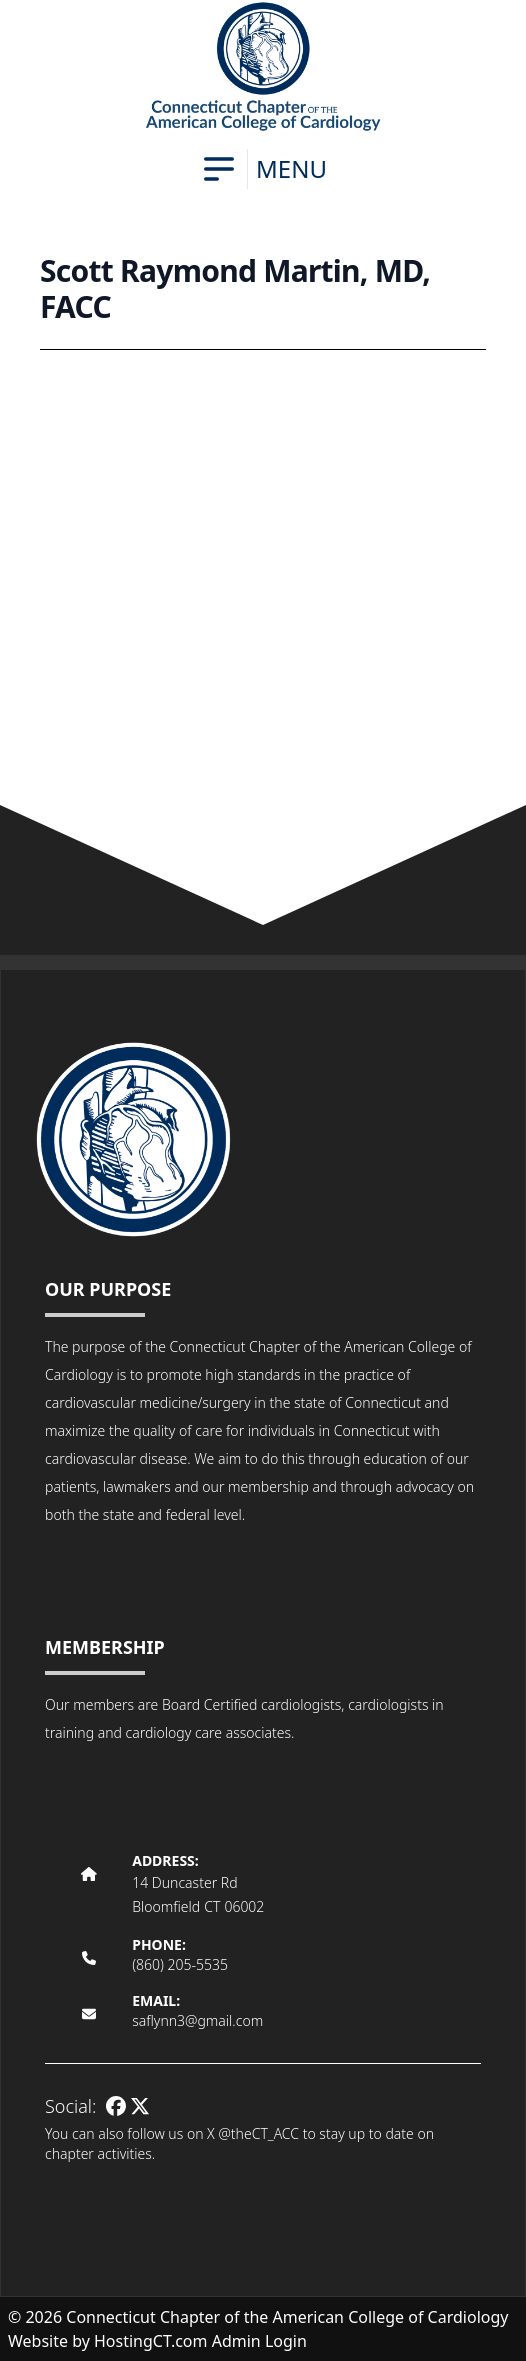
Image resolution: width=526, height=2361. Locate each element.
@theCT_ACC (258, 2133)
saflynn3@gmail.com (197, 2020)
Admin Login (259, 2341)
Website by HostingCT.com (108, 2341)
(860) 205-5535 (180, 1964)
